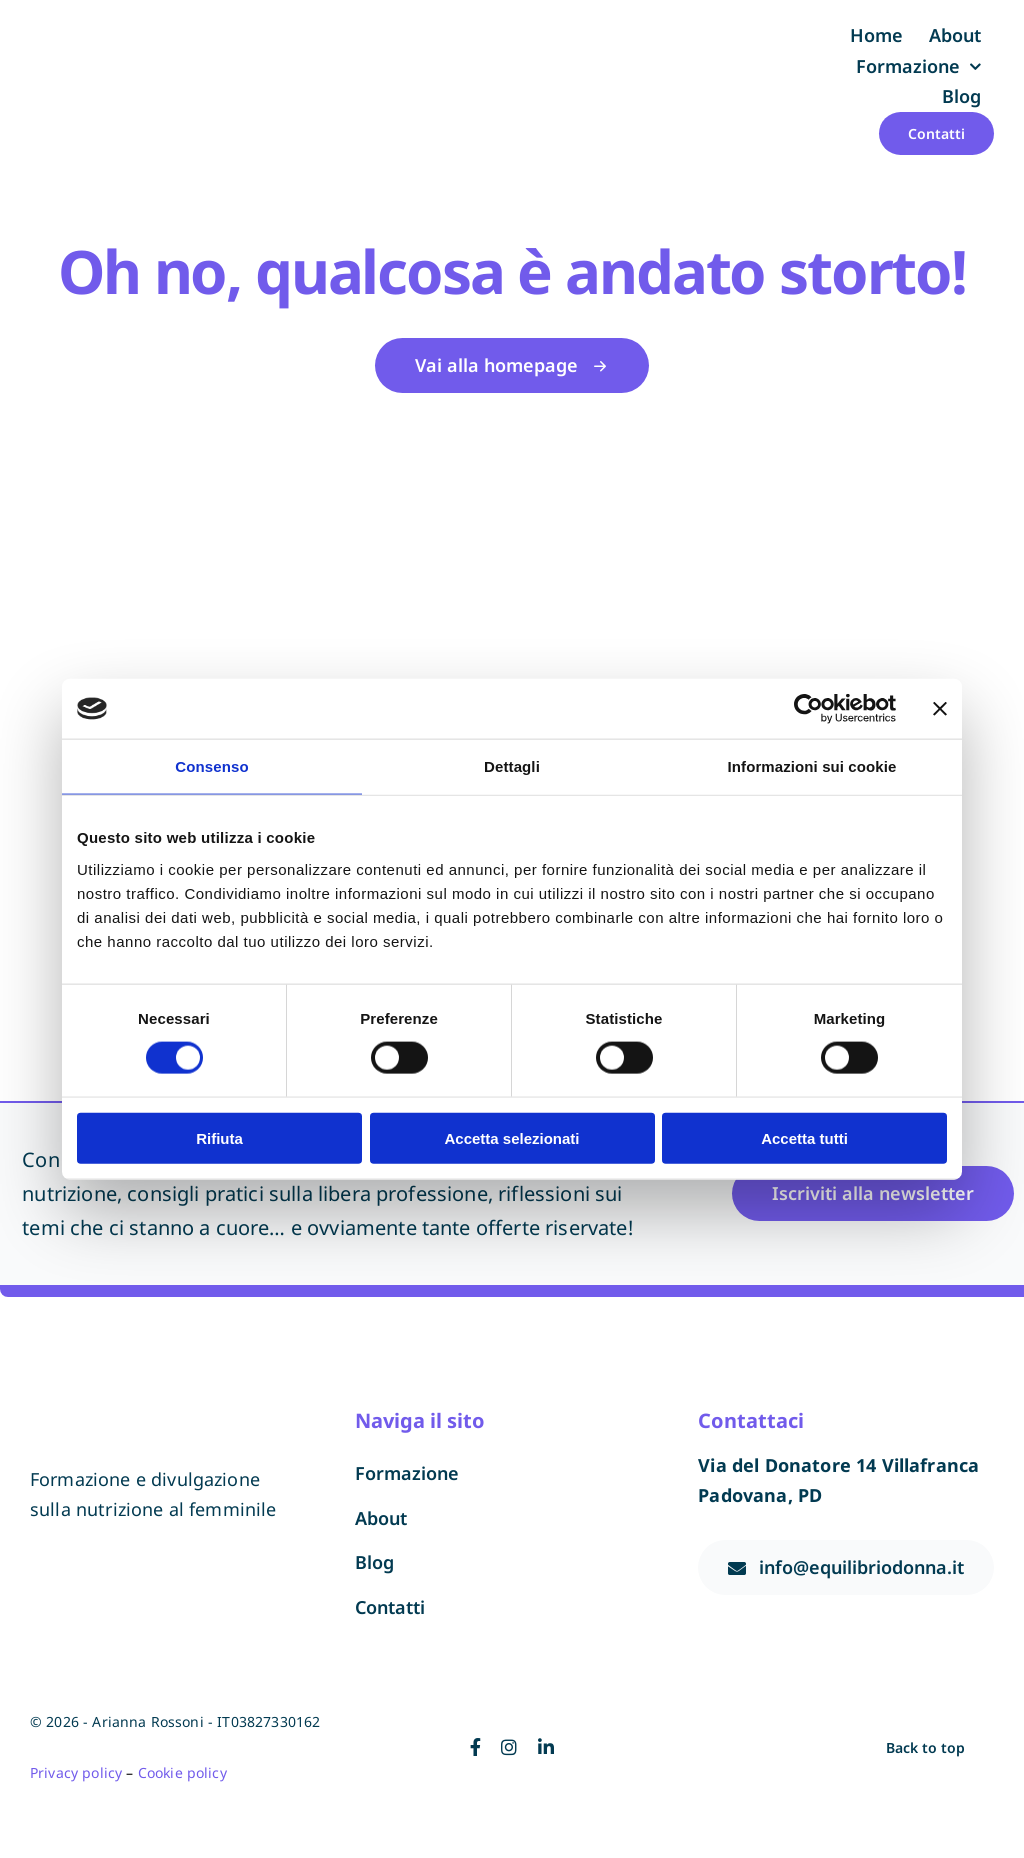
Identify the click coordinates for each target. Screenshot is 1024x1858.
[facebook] (475, 1747)
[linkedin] (546, 1747)
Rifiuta (219, 1137)
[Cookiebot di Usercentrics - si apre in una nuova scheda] (808, 709)
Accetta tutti (804, 1137)
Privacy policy (76, 1772)
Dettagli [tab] (512, 766)
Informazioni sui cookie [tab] (812, 766)
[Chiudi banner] (940, 709)
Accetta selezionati (511, 1137)
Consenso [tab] (211, 766)
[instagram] (509, 1747)
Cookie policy (182, 1772)
